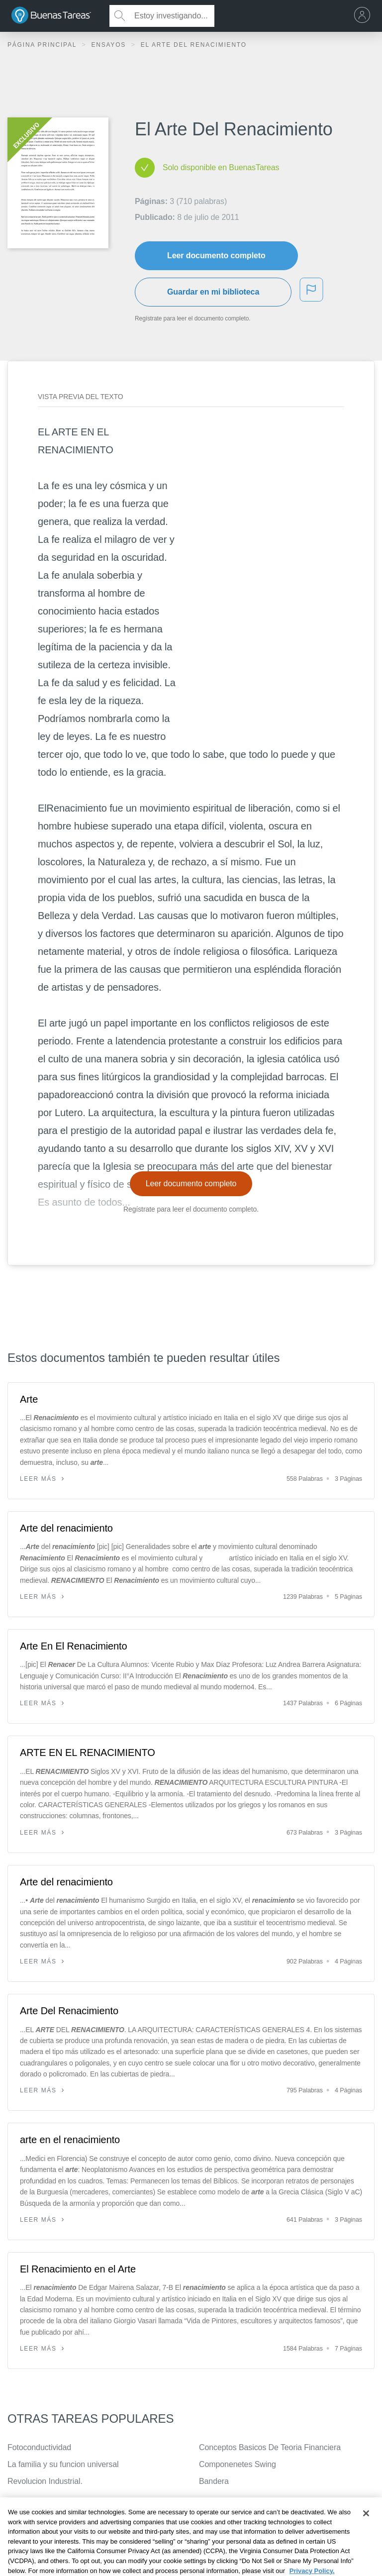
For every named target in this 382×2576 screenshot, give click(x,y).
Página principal (43, 44)
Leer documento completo (216, 255)
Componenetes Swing (237, 2464)
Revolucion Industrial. (45, 2481)
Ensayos (109, 44)
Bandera (214, 2481)
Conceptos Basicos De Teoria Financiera (270, 2447)
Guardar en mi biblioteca (213, 292)
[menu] (364, 16)
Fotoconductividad (39, 2447)
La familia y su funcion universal (62, 2464)
